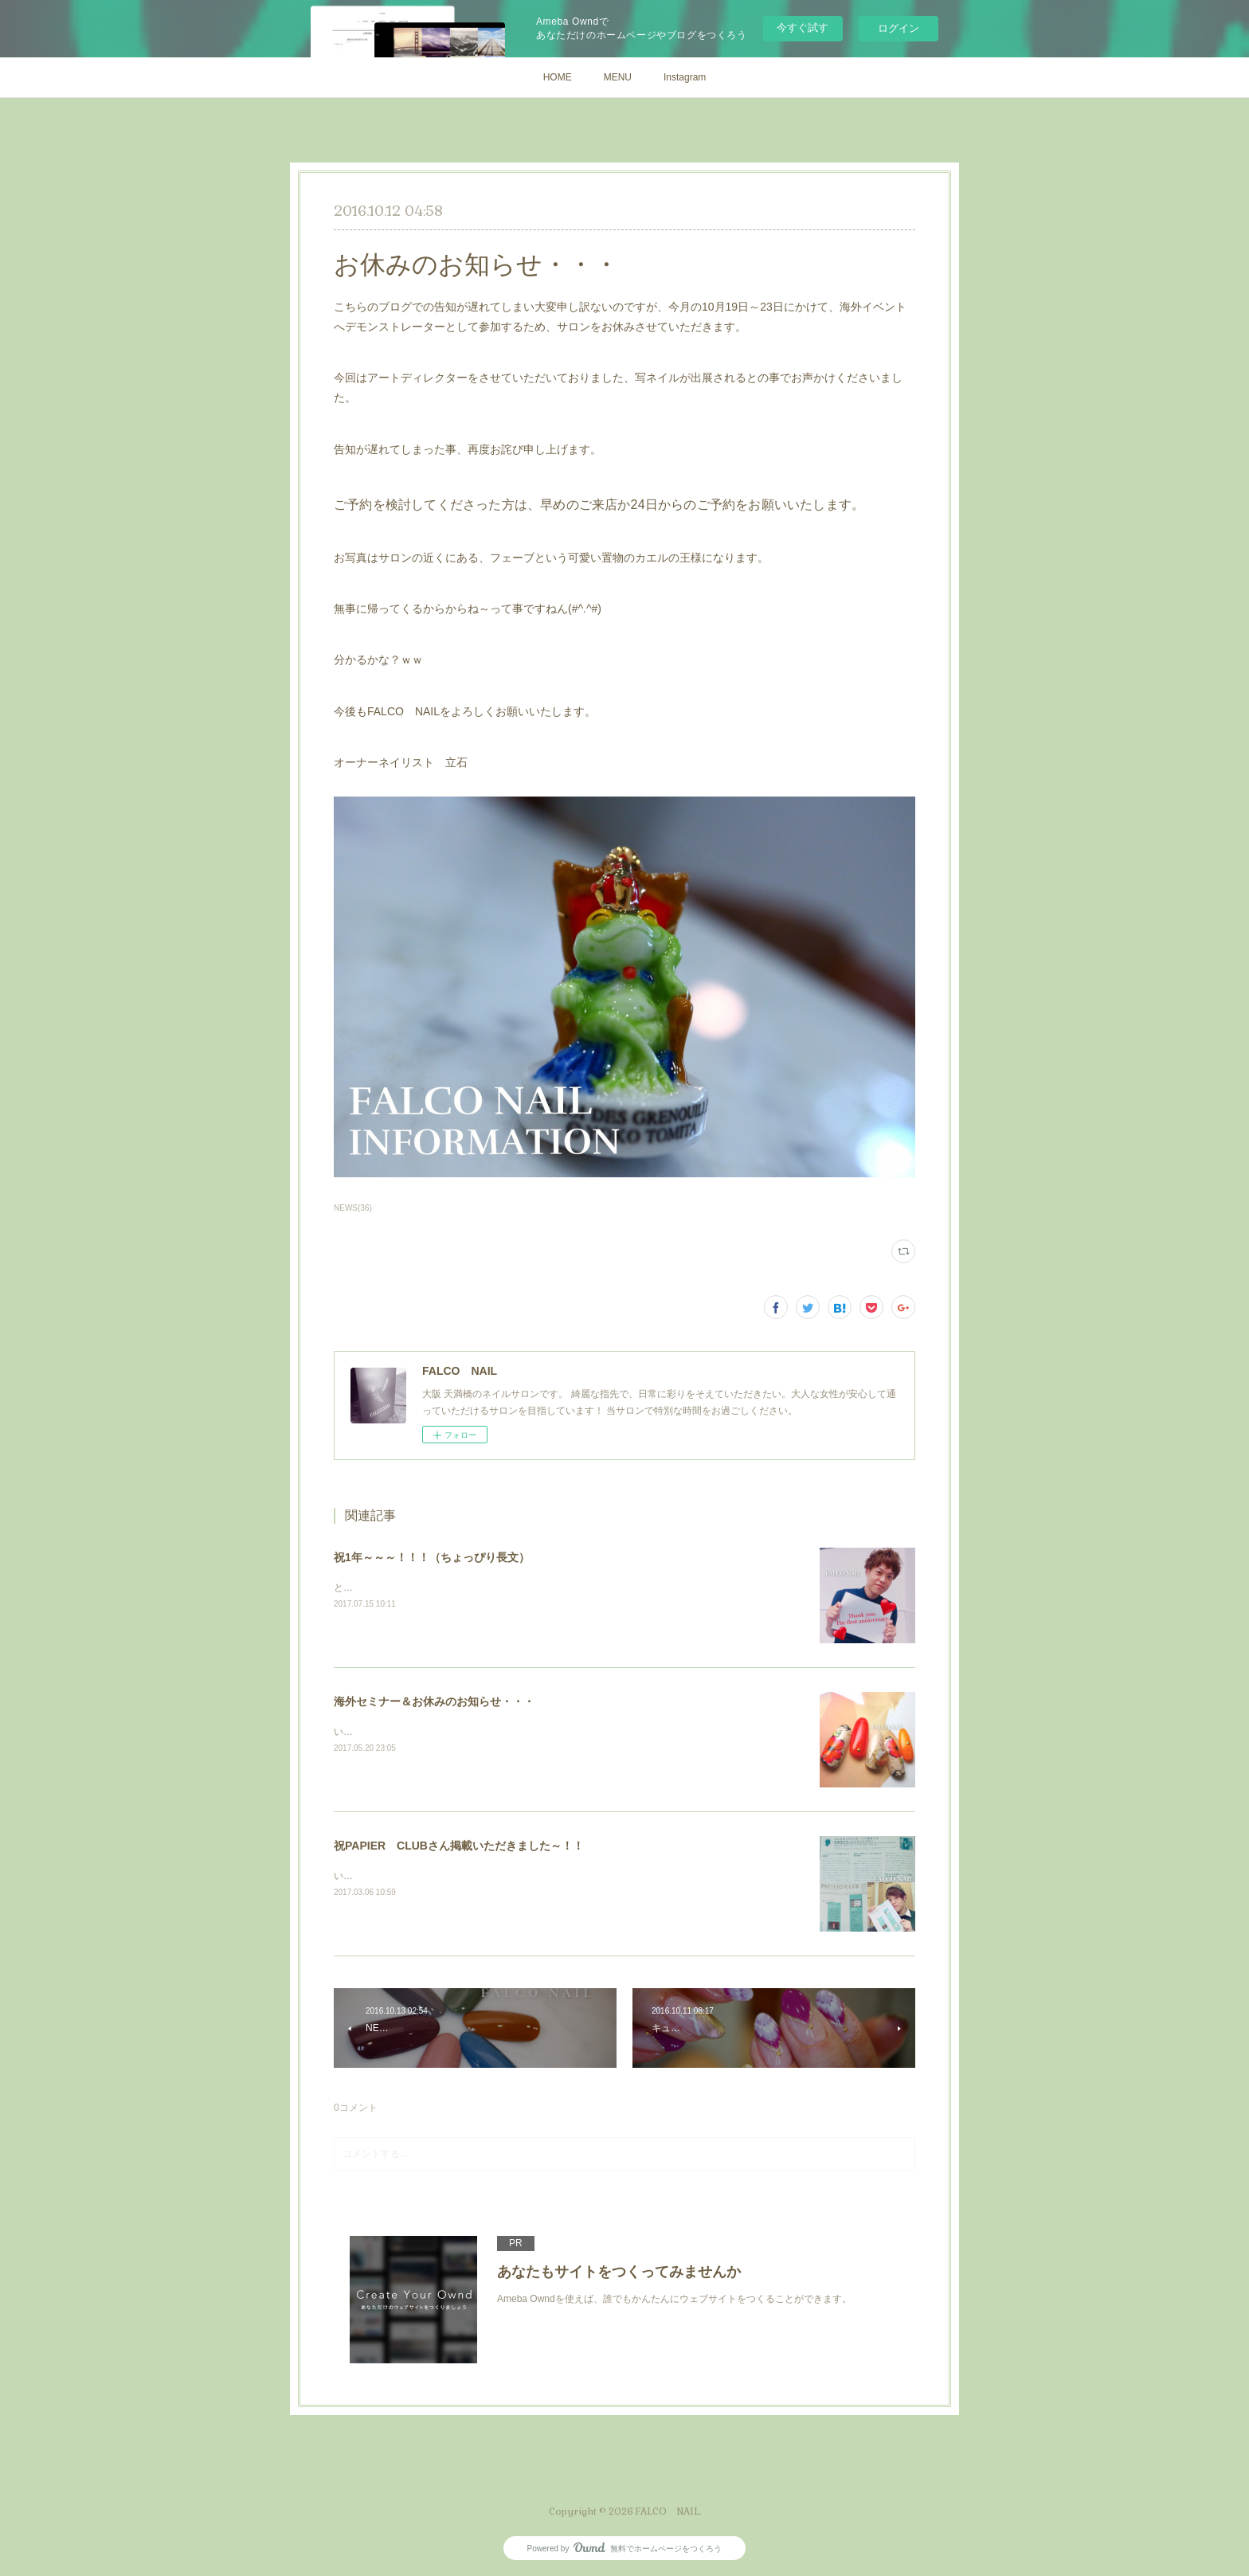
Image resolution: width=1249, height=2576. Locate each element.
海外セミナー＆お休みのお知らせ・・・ (434, 1701)
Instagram (685, 77)
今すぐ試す (802, 27)
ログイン (898, 28)
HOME (557, 77)
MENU (618, 77)
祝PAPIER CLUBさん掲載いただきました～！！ (459, 1845)
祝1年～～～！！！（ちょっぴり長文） (432, 1557)
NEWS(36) (353, 1208)
